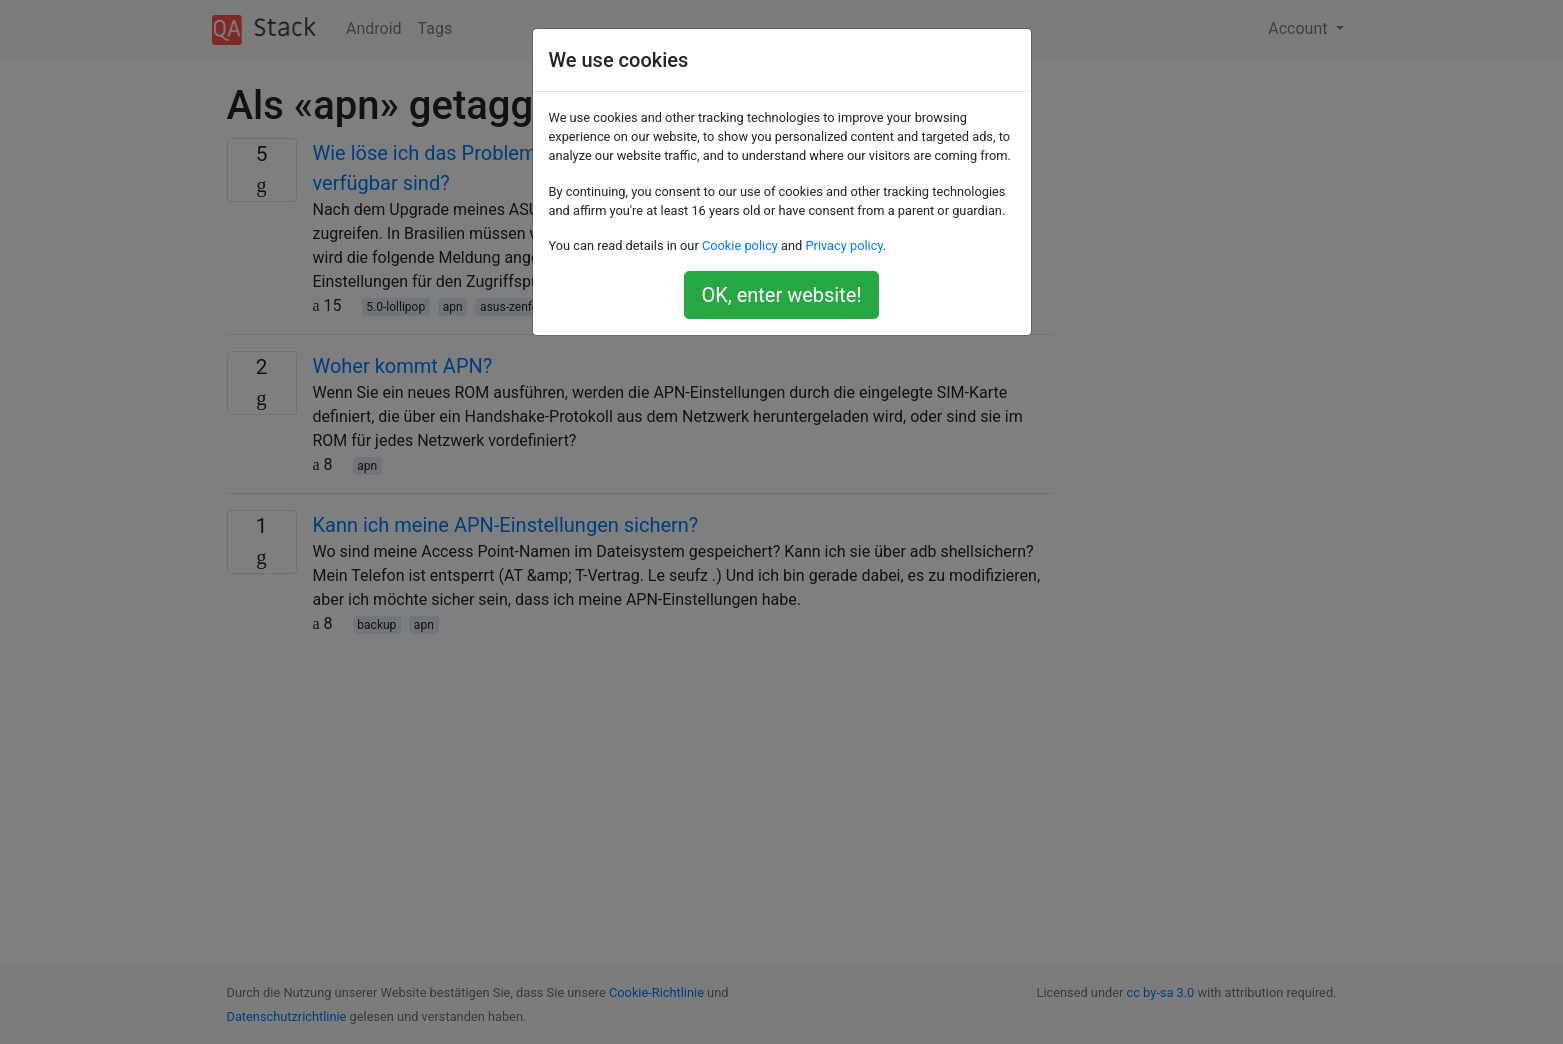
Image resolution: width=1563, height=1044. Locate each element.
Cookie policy (740, 245)
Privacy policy (843, 245)
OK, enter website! (781, 295)
